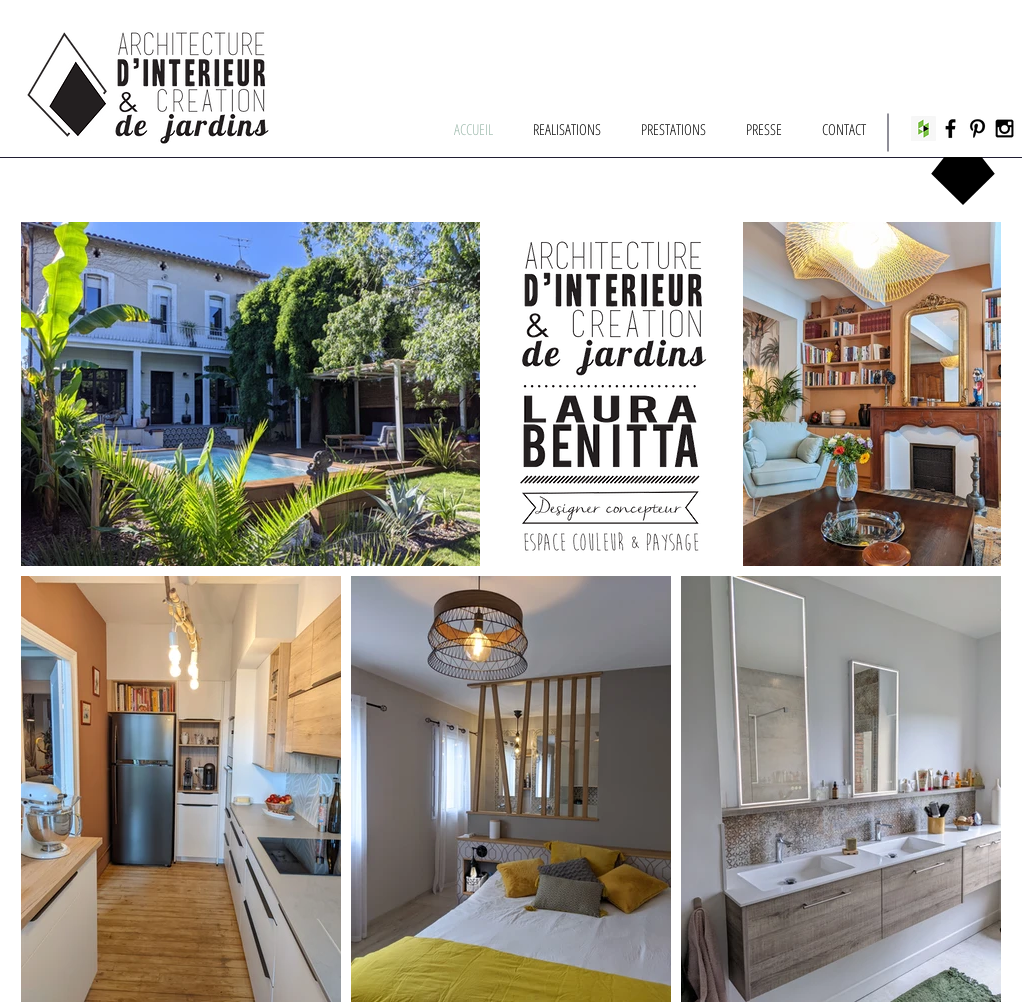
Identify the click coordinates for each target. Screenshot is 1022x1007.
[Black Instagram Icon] (1004, 128)
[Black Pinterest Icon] (977, 128)
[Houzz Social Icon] (923, 128)
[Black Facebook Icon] (950, 128)
